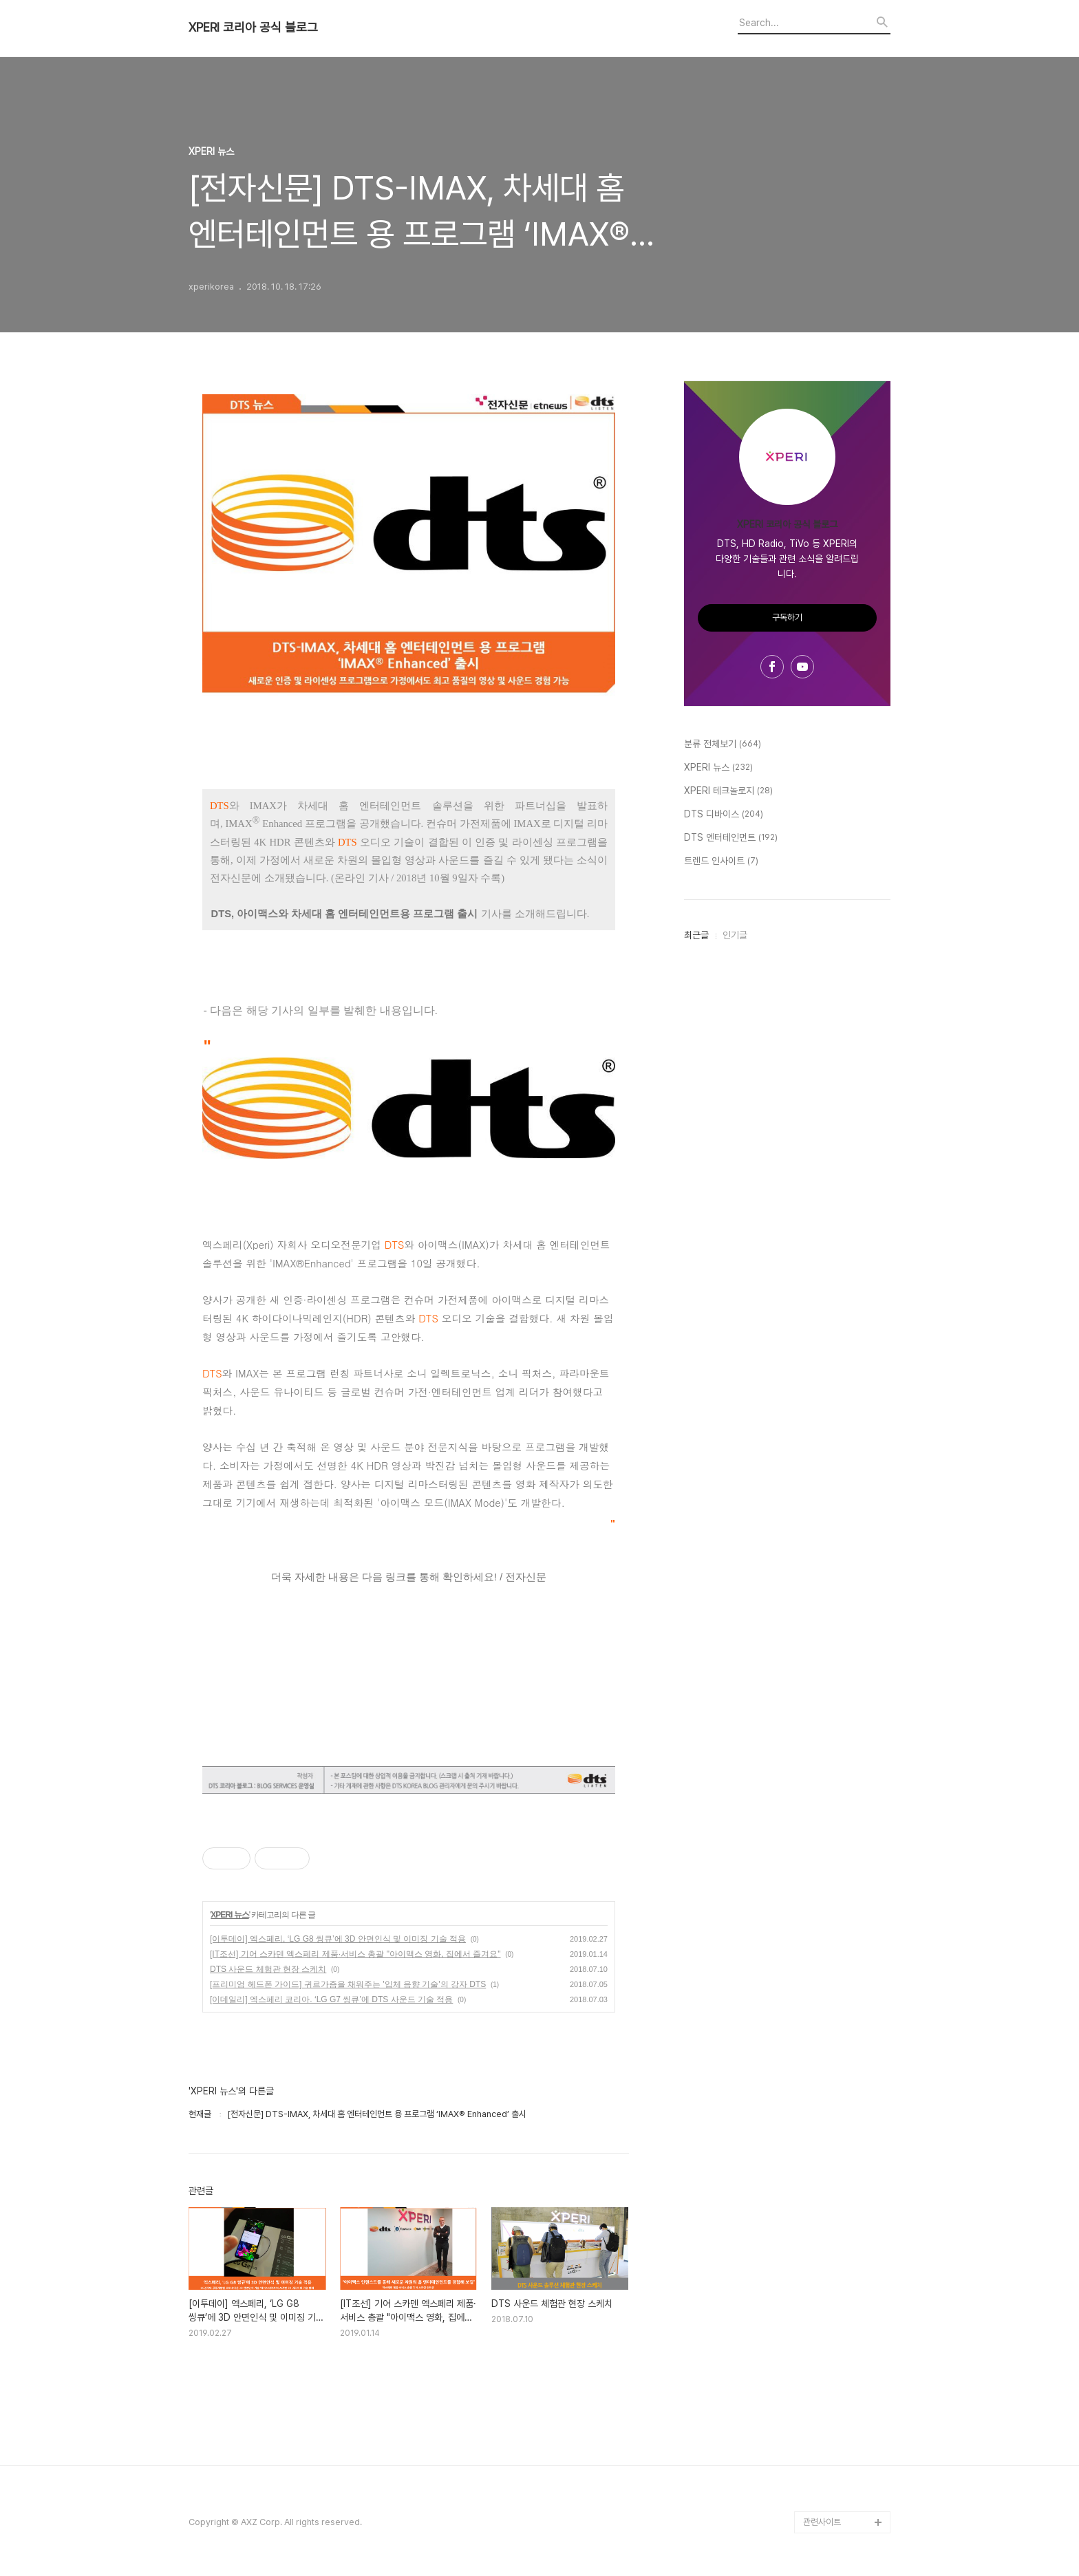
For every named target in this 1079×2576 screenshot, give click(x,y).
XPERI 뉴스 (229, 1915)
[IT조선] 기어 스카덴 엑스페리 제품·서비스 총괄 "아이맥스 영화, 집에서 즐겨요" (355, 1954)
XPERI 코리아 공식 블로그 (253, 27)
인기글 (735, 935)
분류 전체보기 (722, 744)
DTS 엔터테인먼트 (731, 838)
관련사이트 (822, 2522)
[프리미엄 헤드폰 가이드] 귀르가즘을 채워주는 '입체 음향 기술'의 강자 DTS (348, 1984)
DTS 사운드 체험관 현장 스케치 (268, 1969)
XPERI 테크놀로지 (728, 791)
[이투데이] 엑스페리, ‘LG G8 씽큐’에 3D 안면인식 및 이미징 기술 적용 (338, 1939)
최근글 (696, 935)
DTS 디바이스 (723, 815)
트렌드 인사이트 (721, 861)
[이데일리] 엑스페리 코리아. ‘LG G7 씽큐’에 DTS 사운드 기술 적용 (331, 1999)
